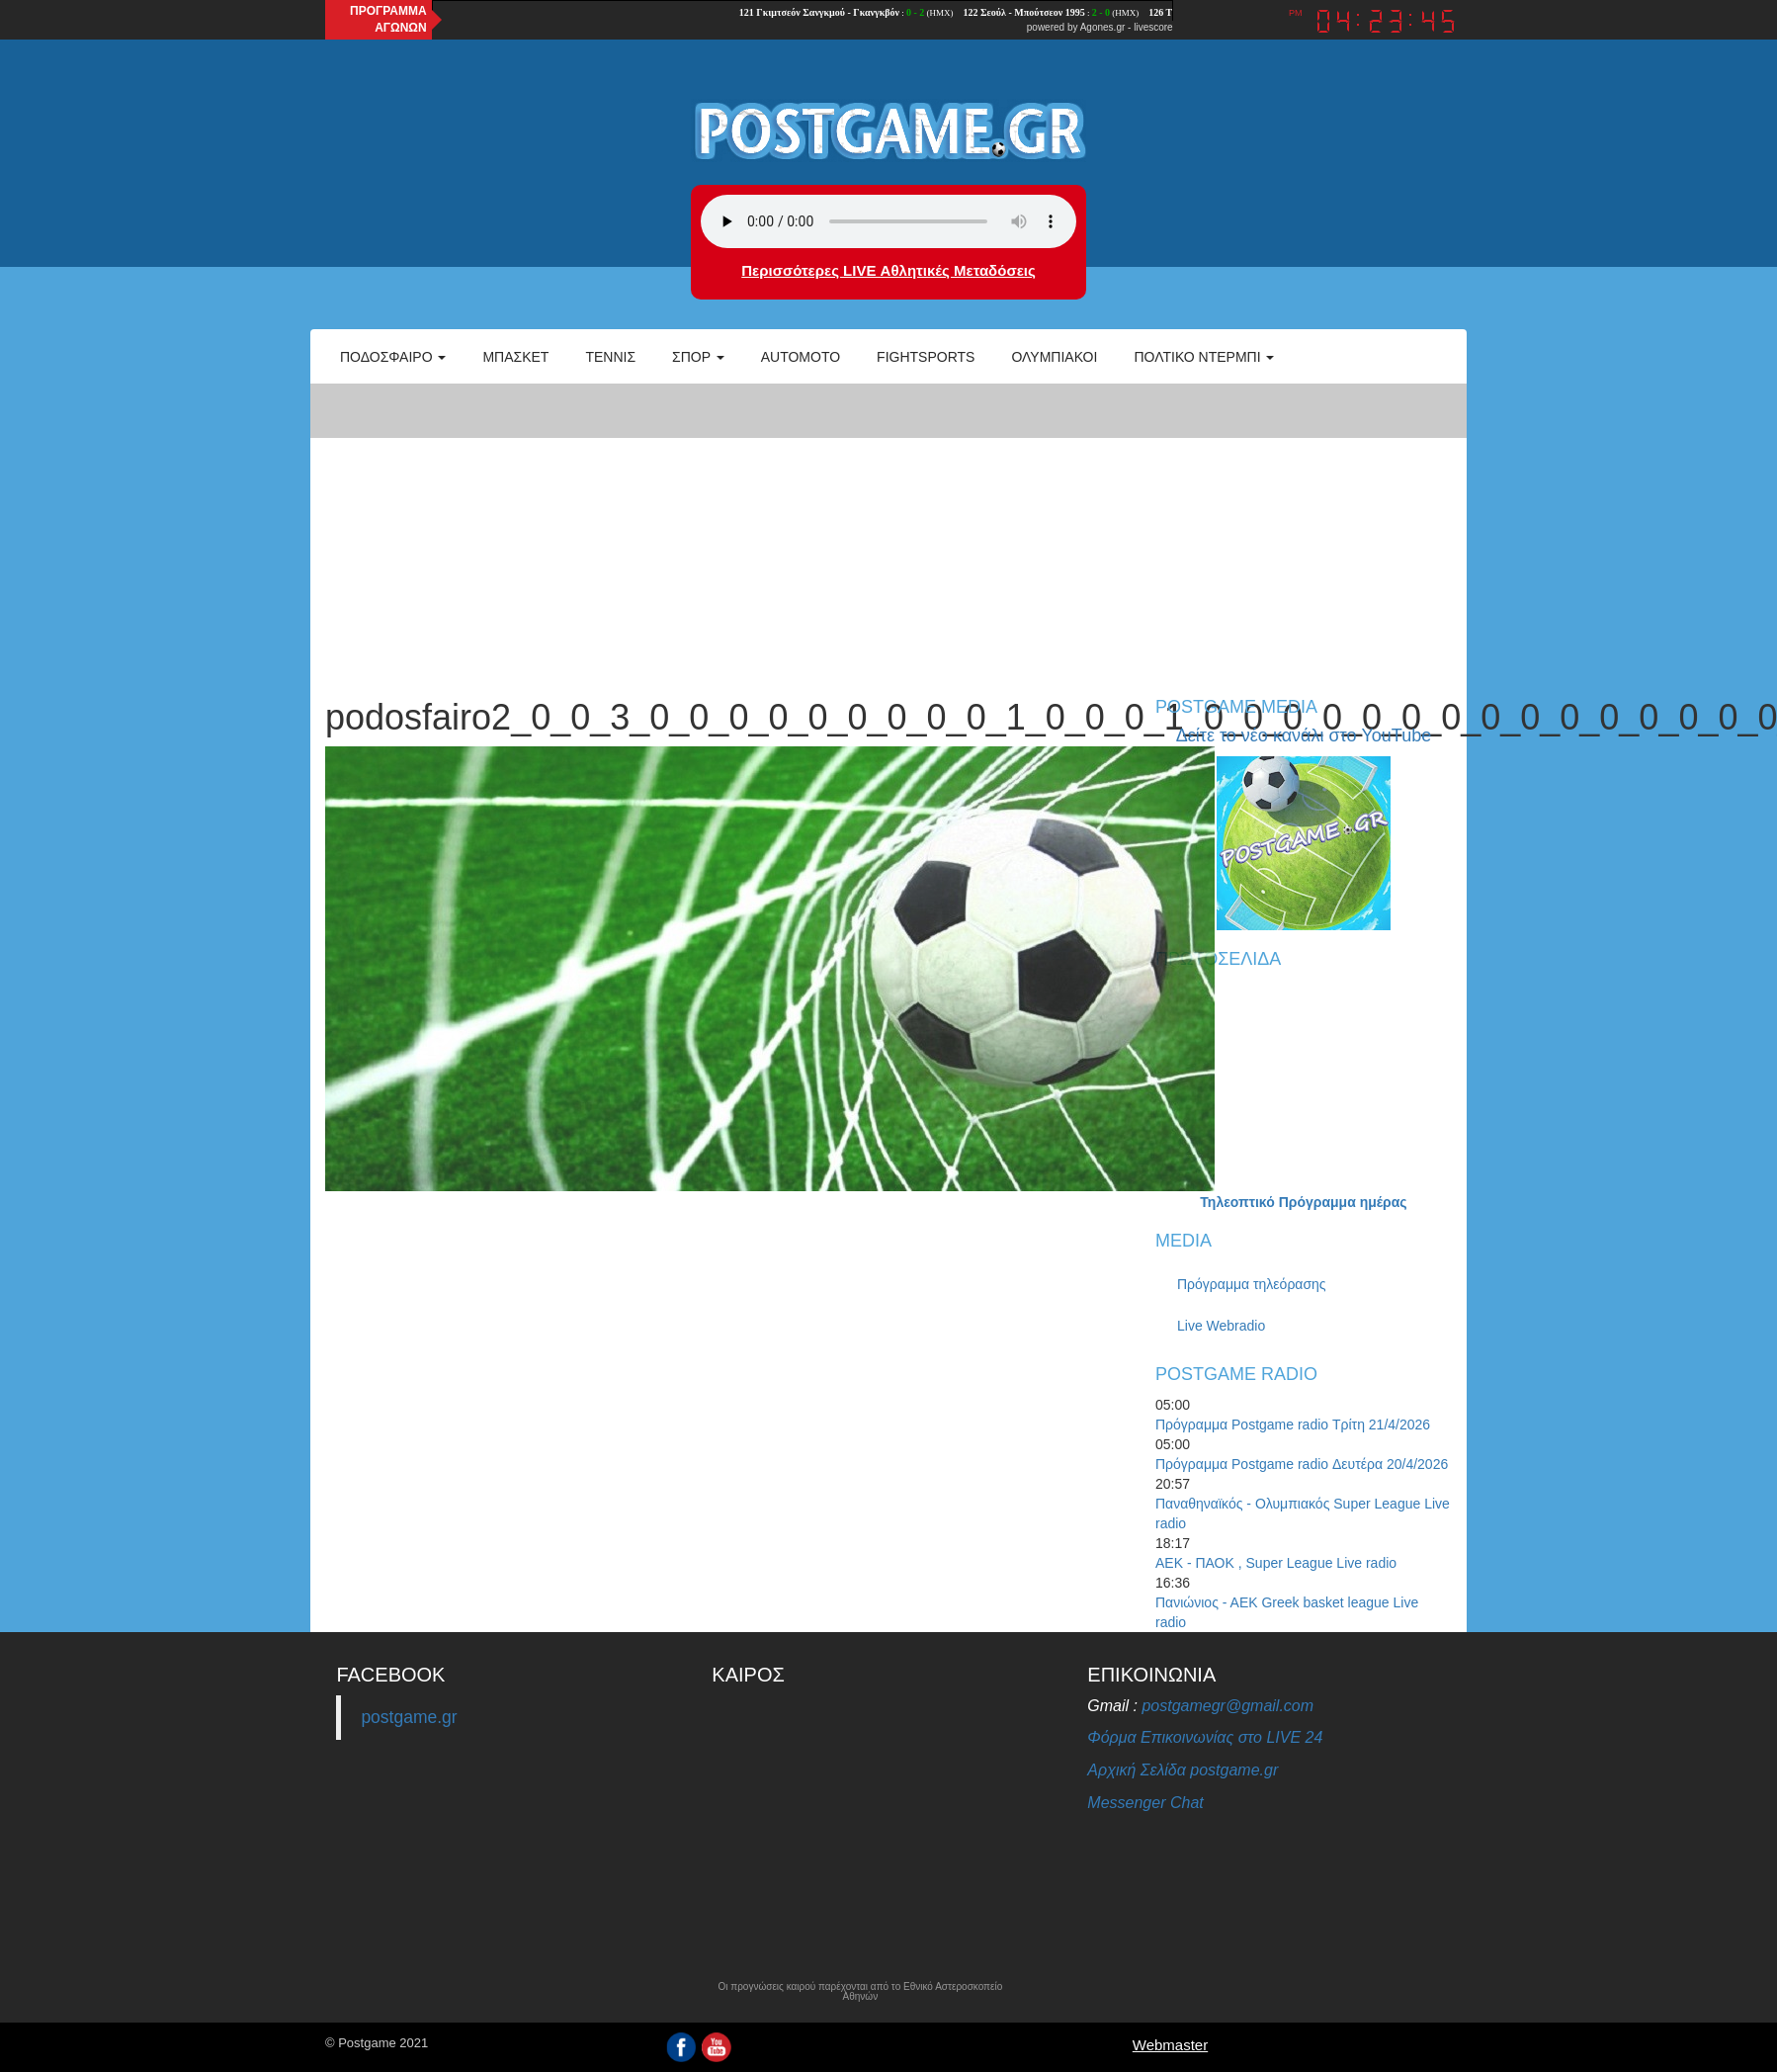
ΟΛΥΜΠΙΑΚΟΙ (1054, 357)
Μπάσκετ (515, 357)
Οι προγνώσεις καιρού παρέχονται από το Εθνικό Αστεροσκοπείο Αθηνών (860, 1992)
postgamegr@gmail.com (1227, 1705)
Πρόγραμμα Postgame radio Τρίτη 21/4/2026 (1292, 1424)
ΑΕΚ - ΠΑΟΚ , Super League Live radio (1275, 1563)
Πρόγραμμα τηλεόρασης (1251, 1284)
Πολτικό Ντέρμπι (1204, 357)
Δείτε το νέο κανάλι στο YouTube (1303, 735)
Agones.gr (1103, 27)
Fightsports (925, 357)
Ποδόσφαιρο (393, 357)
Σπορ (698, 357)
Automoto (800, 357)
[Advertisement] (888, 529)
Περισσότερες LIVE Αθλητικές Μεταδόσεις (888, 270)
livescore (1153, 27)
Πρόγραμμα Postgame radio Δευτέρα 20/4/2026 (1301, 1464)
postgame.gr (409, 1717)
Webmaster (1170, 2044)
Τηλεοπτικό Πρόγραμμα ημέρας (1303, 1202)
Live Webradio (1221, 1326)
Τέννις (610, 357)
